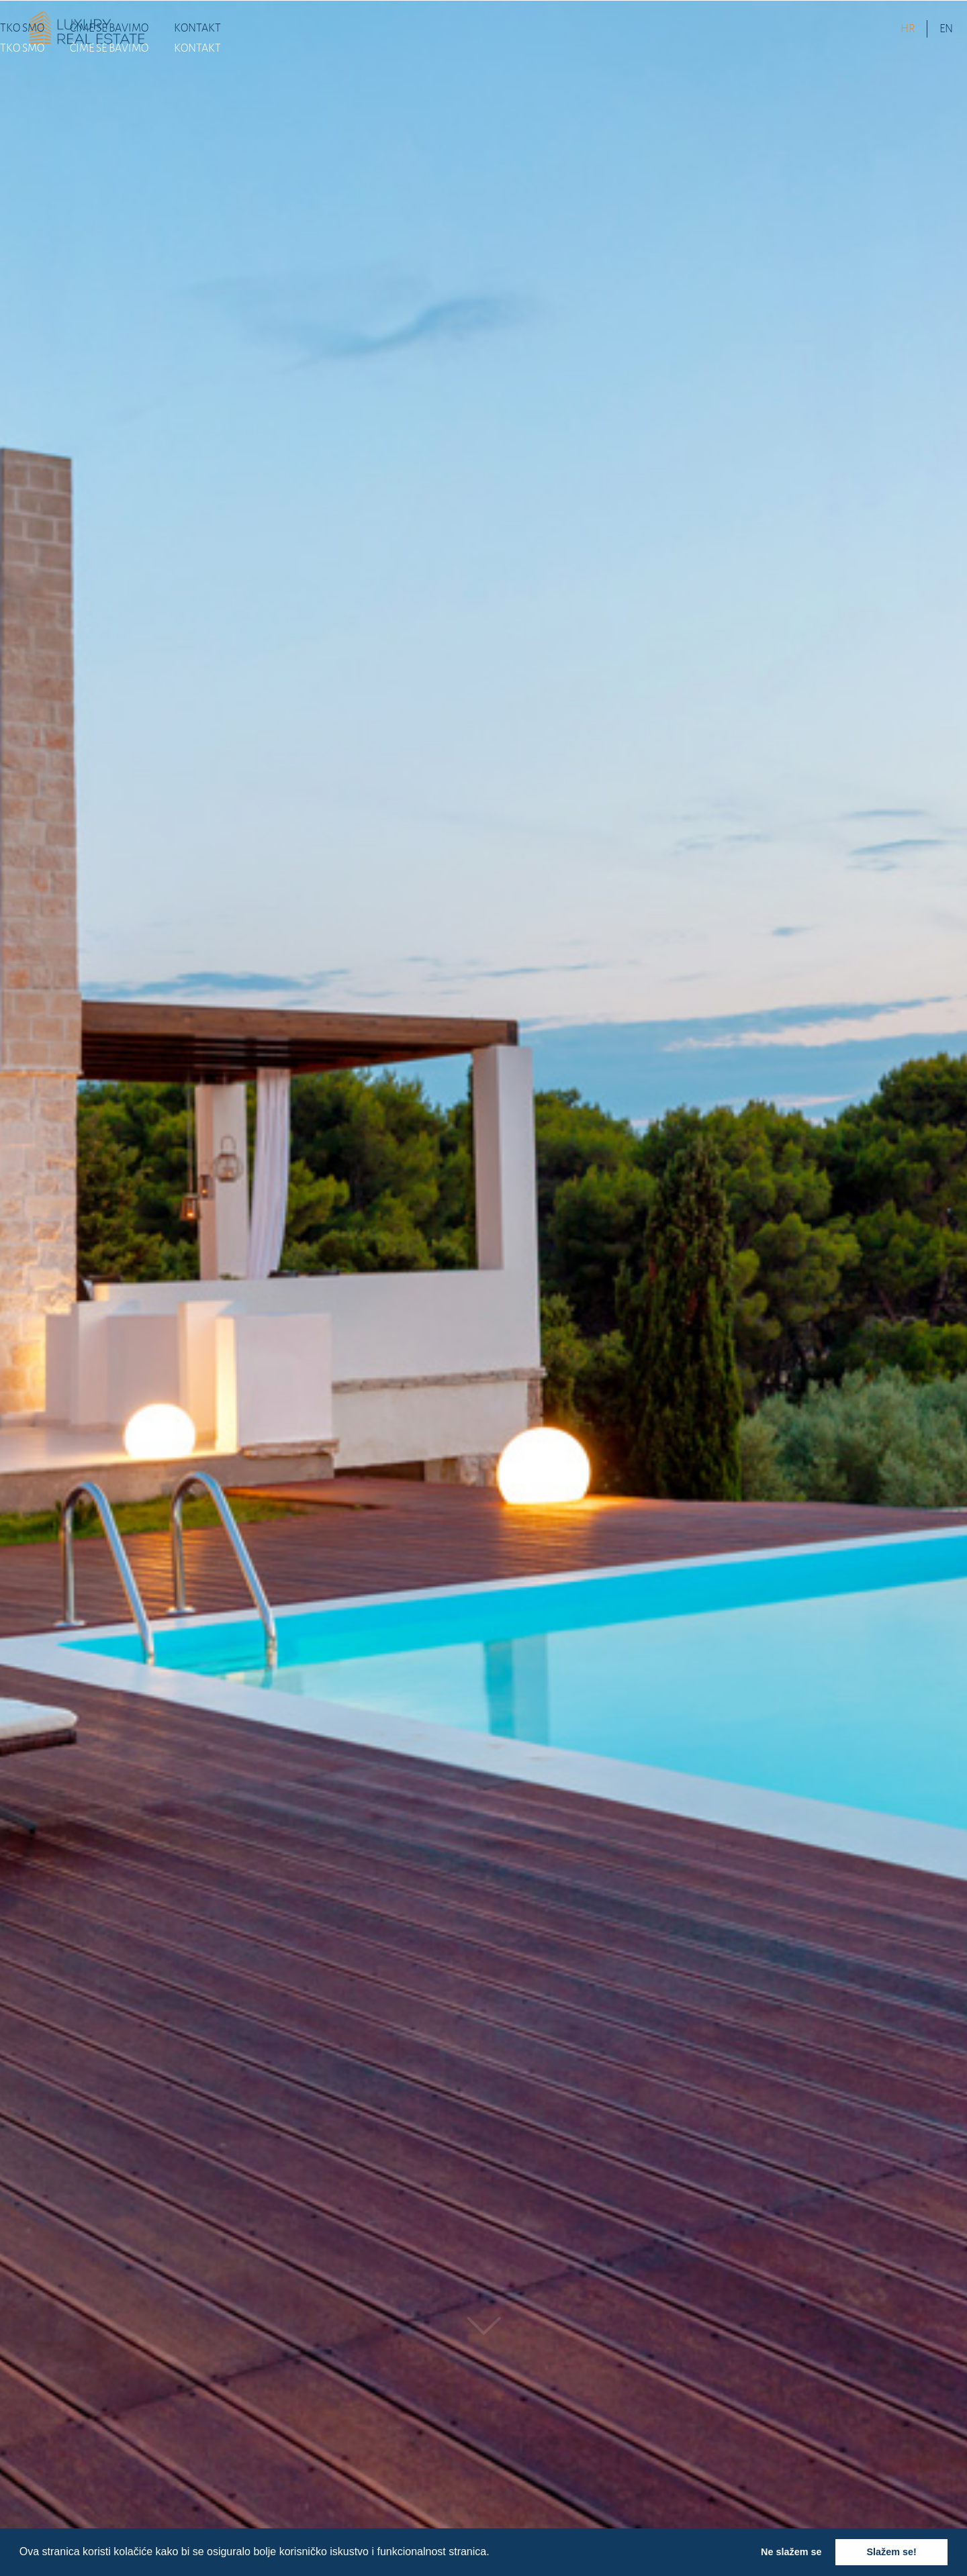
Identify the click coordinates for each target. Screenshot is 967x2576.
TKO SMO (22, 27)
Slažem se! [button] (891, 2551)
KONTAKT (197, 27)
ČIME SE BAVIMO (109, 27)
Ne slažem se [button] (791, 2551)
